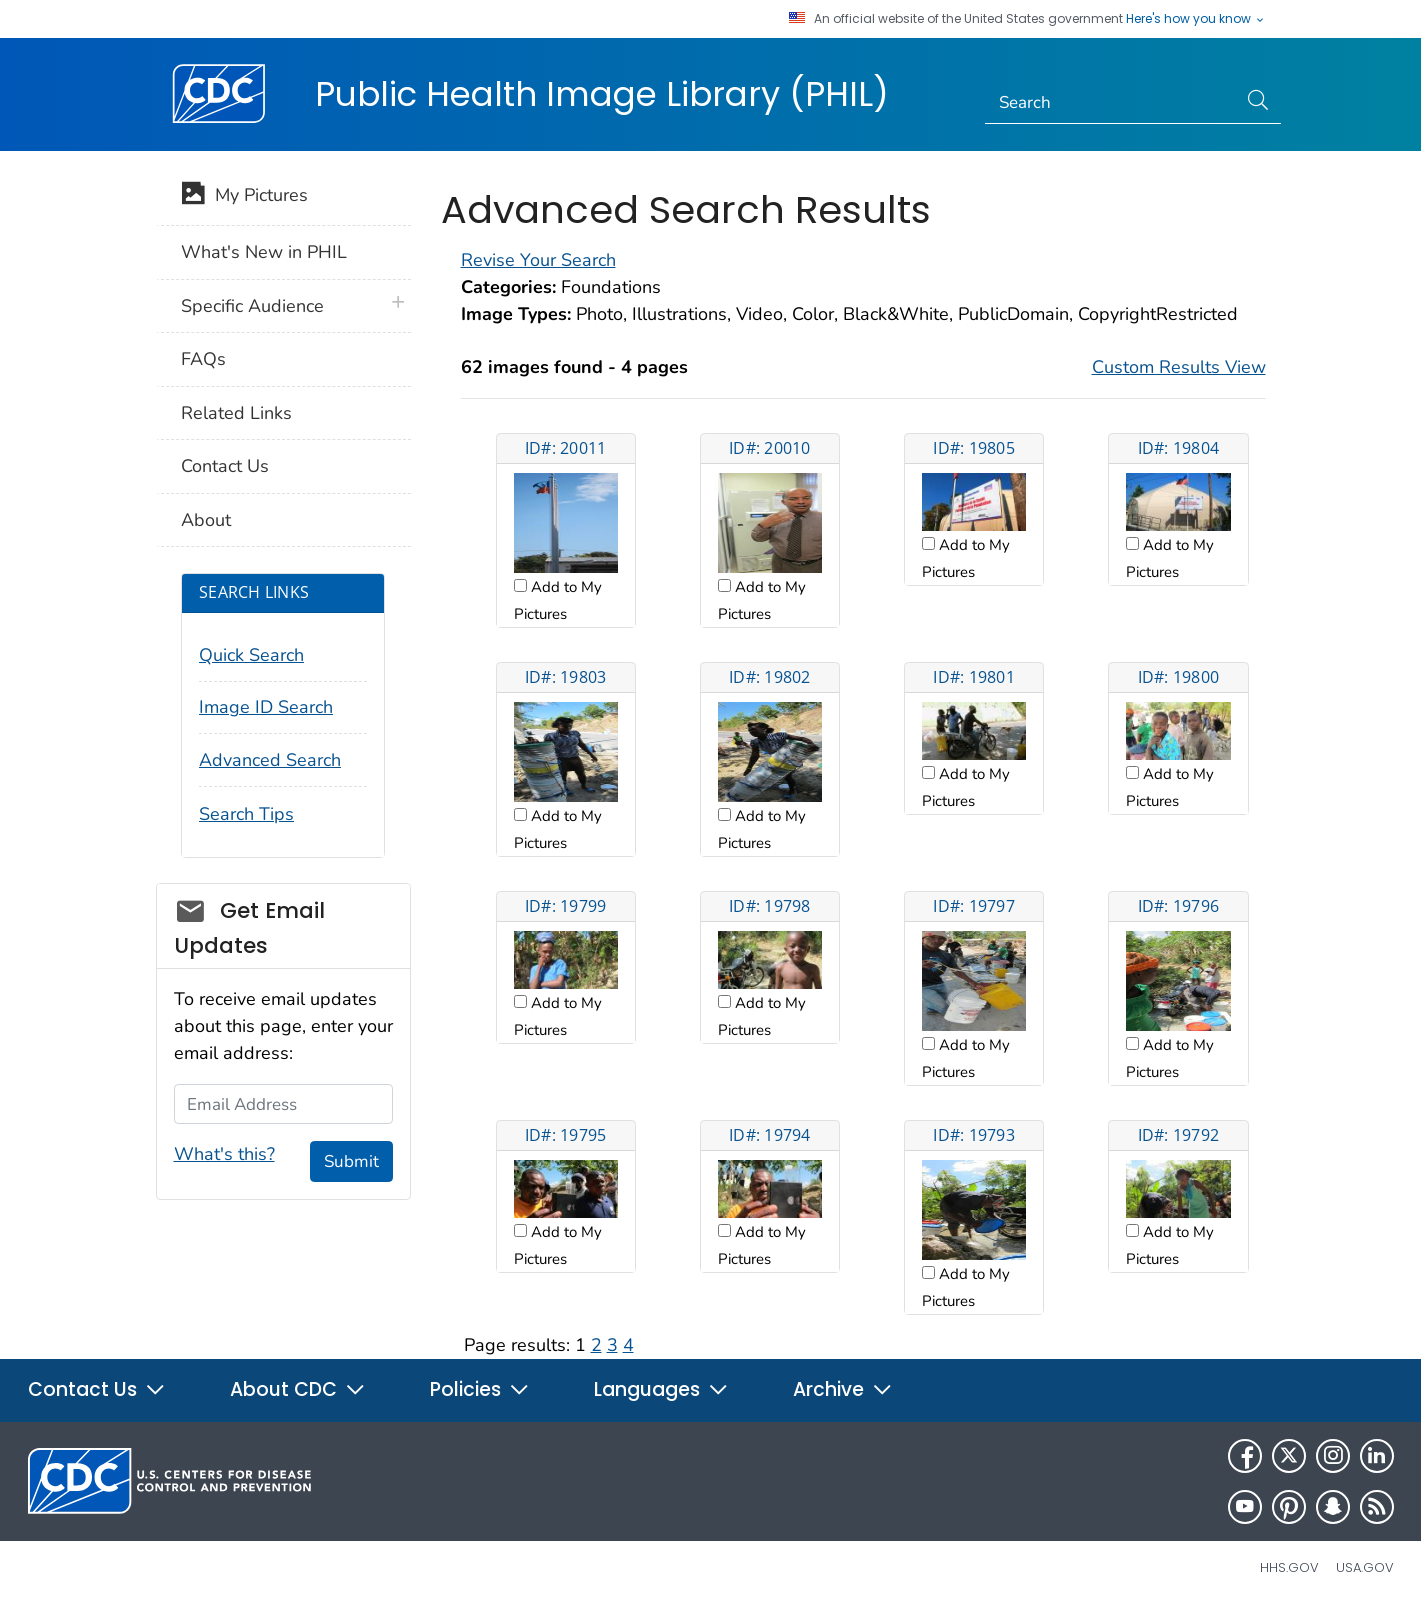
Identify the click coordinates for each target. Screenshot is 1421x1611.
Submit (351, 1161)
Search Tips (246, 814)
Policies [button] (480, 1389)
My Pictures (244, 197)
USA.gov (1365, 1567)
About (206, 520)
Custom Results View (1179, 367)
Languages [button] (661, 1389)
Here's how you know (1196, 19)
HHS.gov (1289, 1567)
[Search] (1110, 103)
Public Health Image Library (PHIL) (602, 94)
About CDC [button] (298, 1389)
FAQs (203, 359)
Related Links (236, 413)
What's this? (224, 1154)
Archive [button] (843, 1389)
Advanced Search (270, 760)
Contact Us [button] (97, 1389)
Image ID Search (266, 707)
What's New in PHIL (264, 252)
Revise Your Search (538, 260)
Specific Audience (252, 306)
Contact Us (225, 466)
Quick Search (251, 655)
